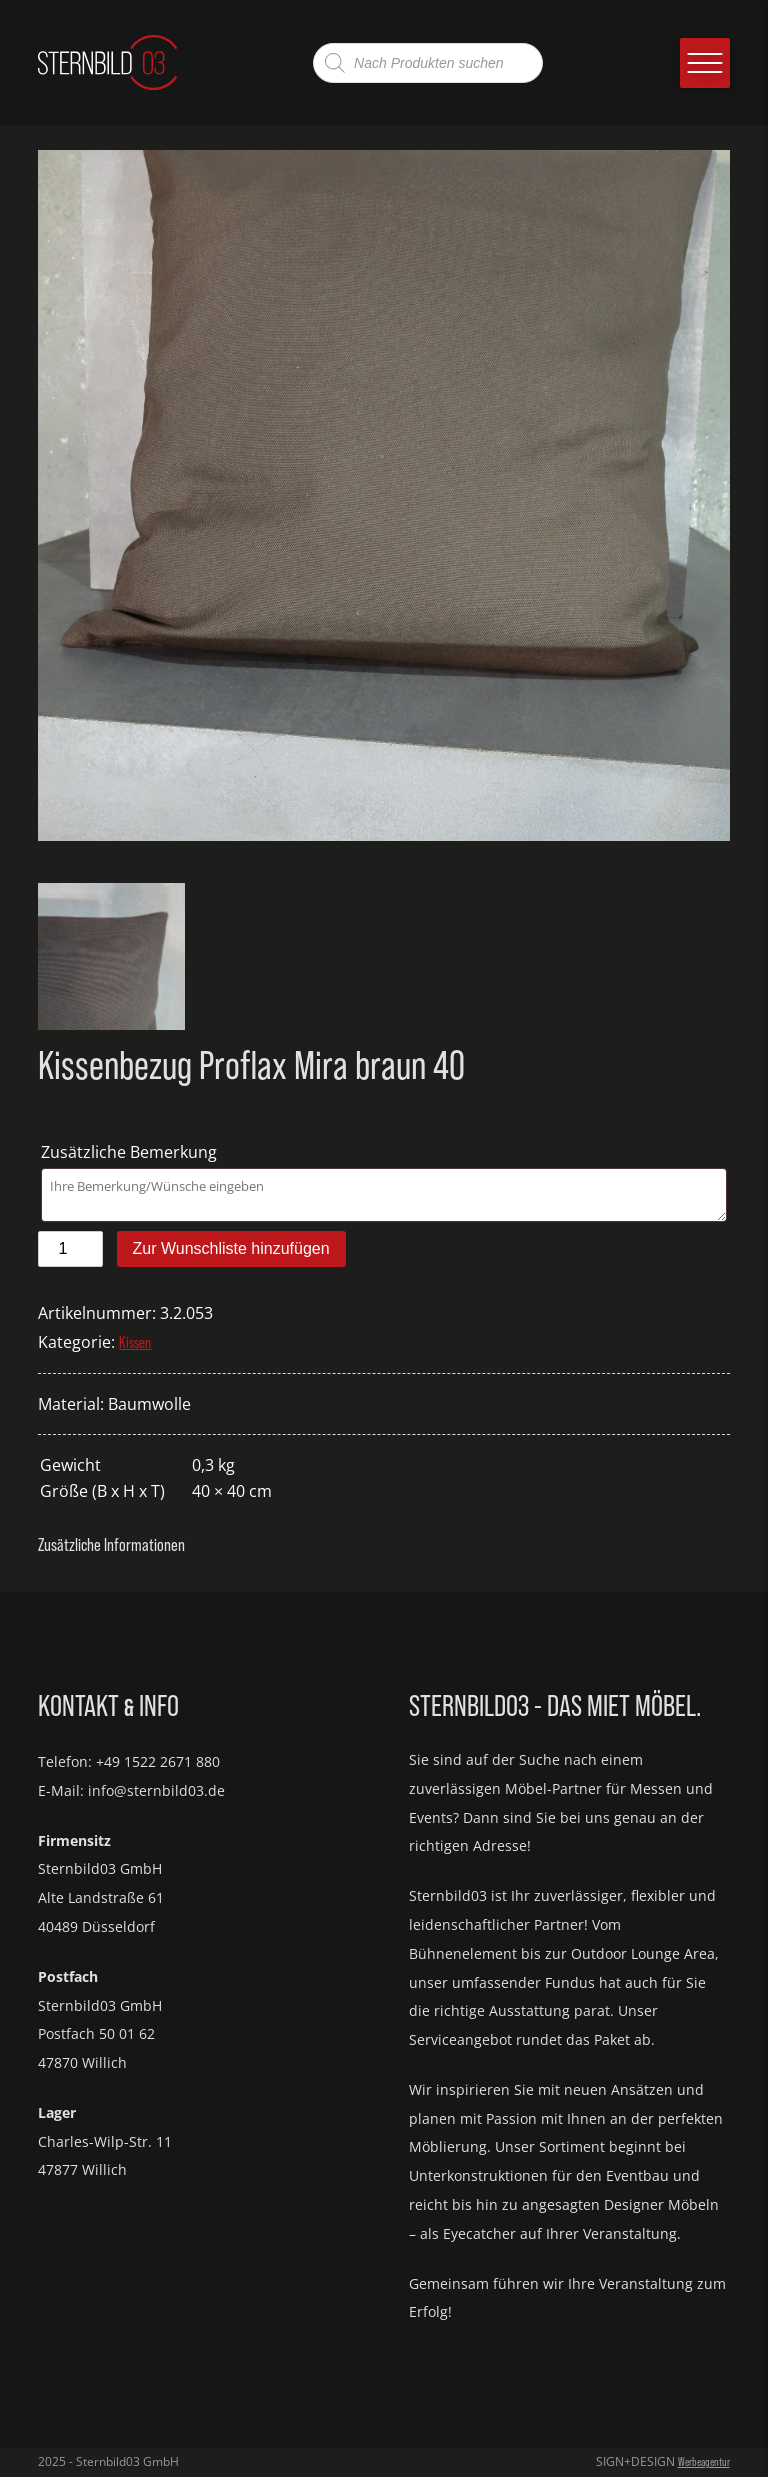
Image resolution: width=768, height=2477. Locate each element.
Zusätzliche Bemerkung (131, 1152)
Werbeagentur (704, 2461)
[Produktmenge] (70, 1249)
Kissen (135, 1342)
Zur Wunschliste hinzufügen (231, 1248)
